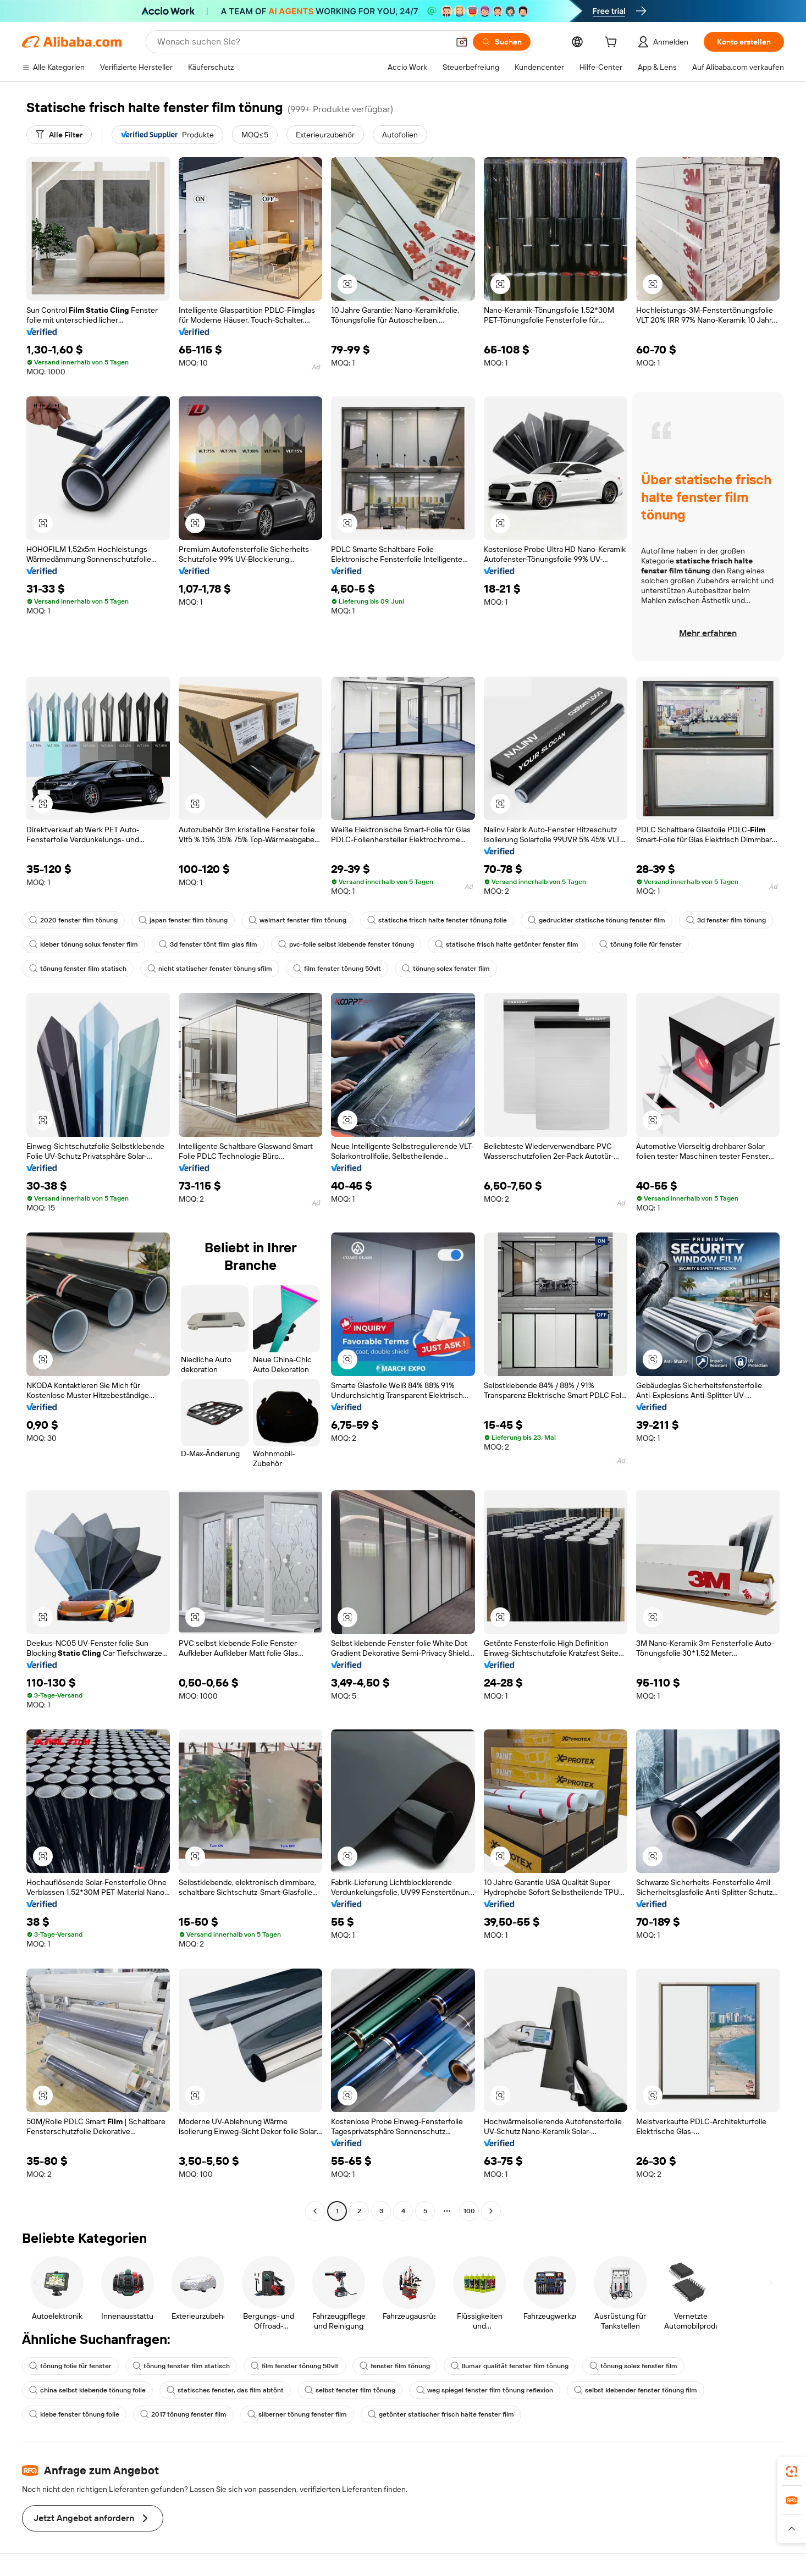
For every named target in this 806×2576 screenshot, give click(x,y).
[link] (791, 2471)
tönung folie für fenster (640, 944)
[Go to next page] (491, 2211)
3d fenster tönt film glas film (208, 944)
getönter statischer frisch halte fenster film (441, 2414)
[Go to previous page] (315, 2211)
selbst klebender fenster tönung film (635, 2390)
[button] (461, 41)
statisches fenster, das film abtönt (225, 2390)
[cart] (613, 43)
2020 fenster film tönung (73, 920)
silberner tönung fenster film (297, 2414)
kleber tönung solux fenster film (83, 944)
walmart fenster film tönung (297, 920)
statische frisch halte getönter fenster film (506, 944)
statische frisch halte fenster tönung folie (437, 920)
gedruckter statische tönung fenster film (596, 920)
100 (469, 2211)
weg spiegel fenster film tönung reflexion (484, 2390)
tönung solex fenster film (446, 968)
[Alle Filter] (59, 134)
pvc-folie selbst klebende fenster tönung (346, 944)
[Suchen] (502, 42)
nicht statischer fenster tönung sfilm (209, 968)
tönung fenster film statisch (77, 968)
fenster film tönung (395, 2366)
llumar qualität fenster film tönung (509, 2366)
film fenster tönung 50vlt (337, 968)
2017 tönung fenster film (183, 2414)
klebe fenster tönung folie (74, 2414)
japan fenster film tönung (183, 920)
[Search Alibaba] (301, 42)
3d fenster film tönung (726, 920)
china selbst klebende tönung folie (87, 2390)
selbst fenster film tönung (350, 2390)
